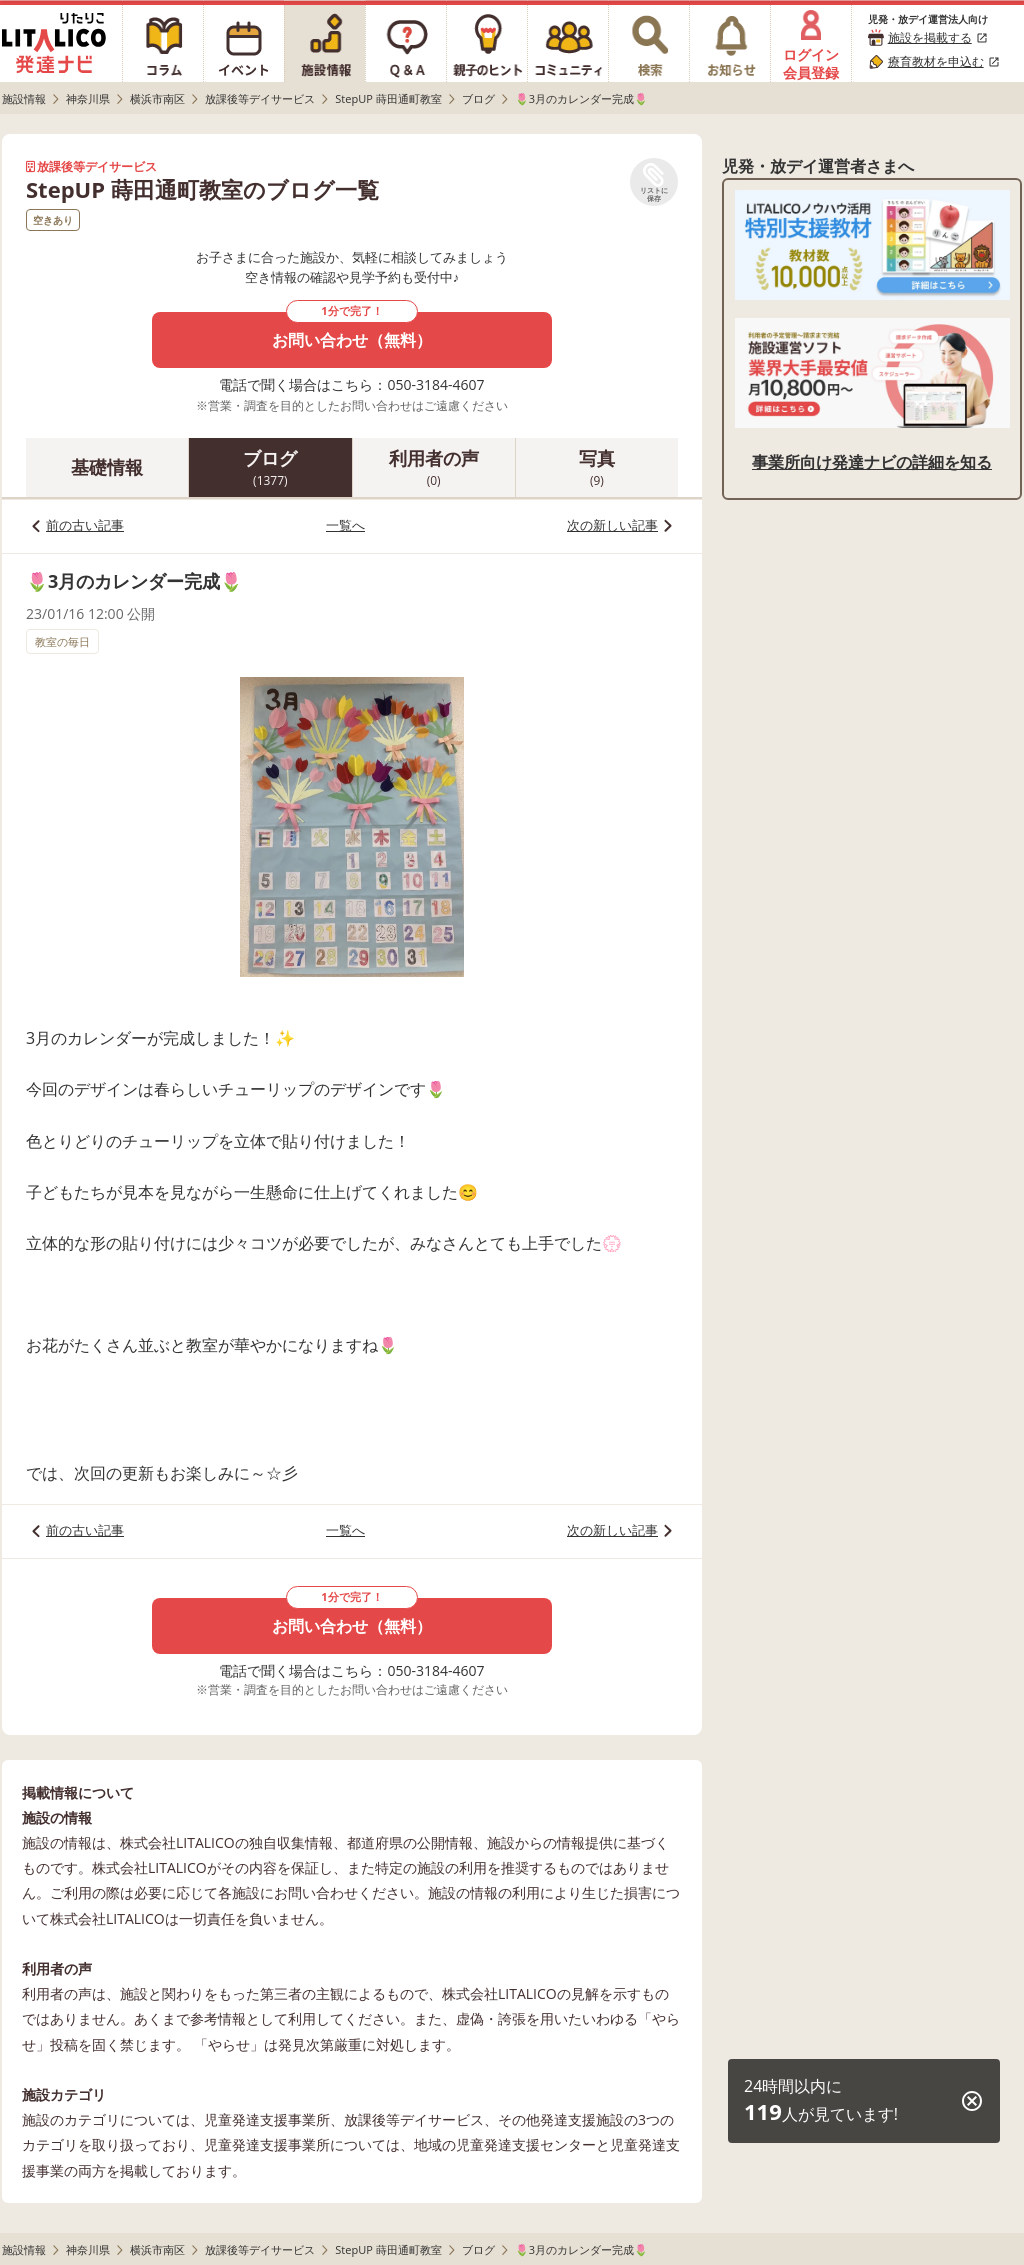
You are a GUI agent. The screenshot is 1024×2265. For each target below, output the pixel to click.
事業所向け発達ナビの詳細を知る (872, 462)
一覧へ (345, 525)
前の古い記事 (85, 525)
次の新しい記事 (612, 525)
